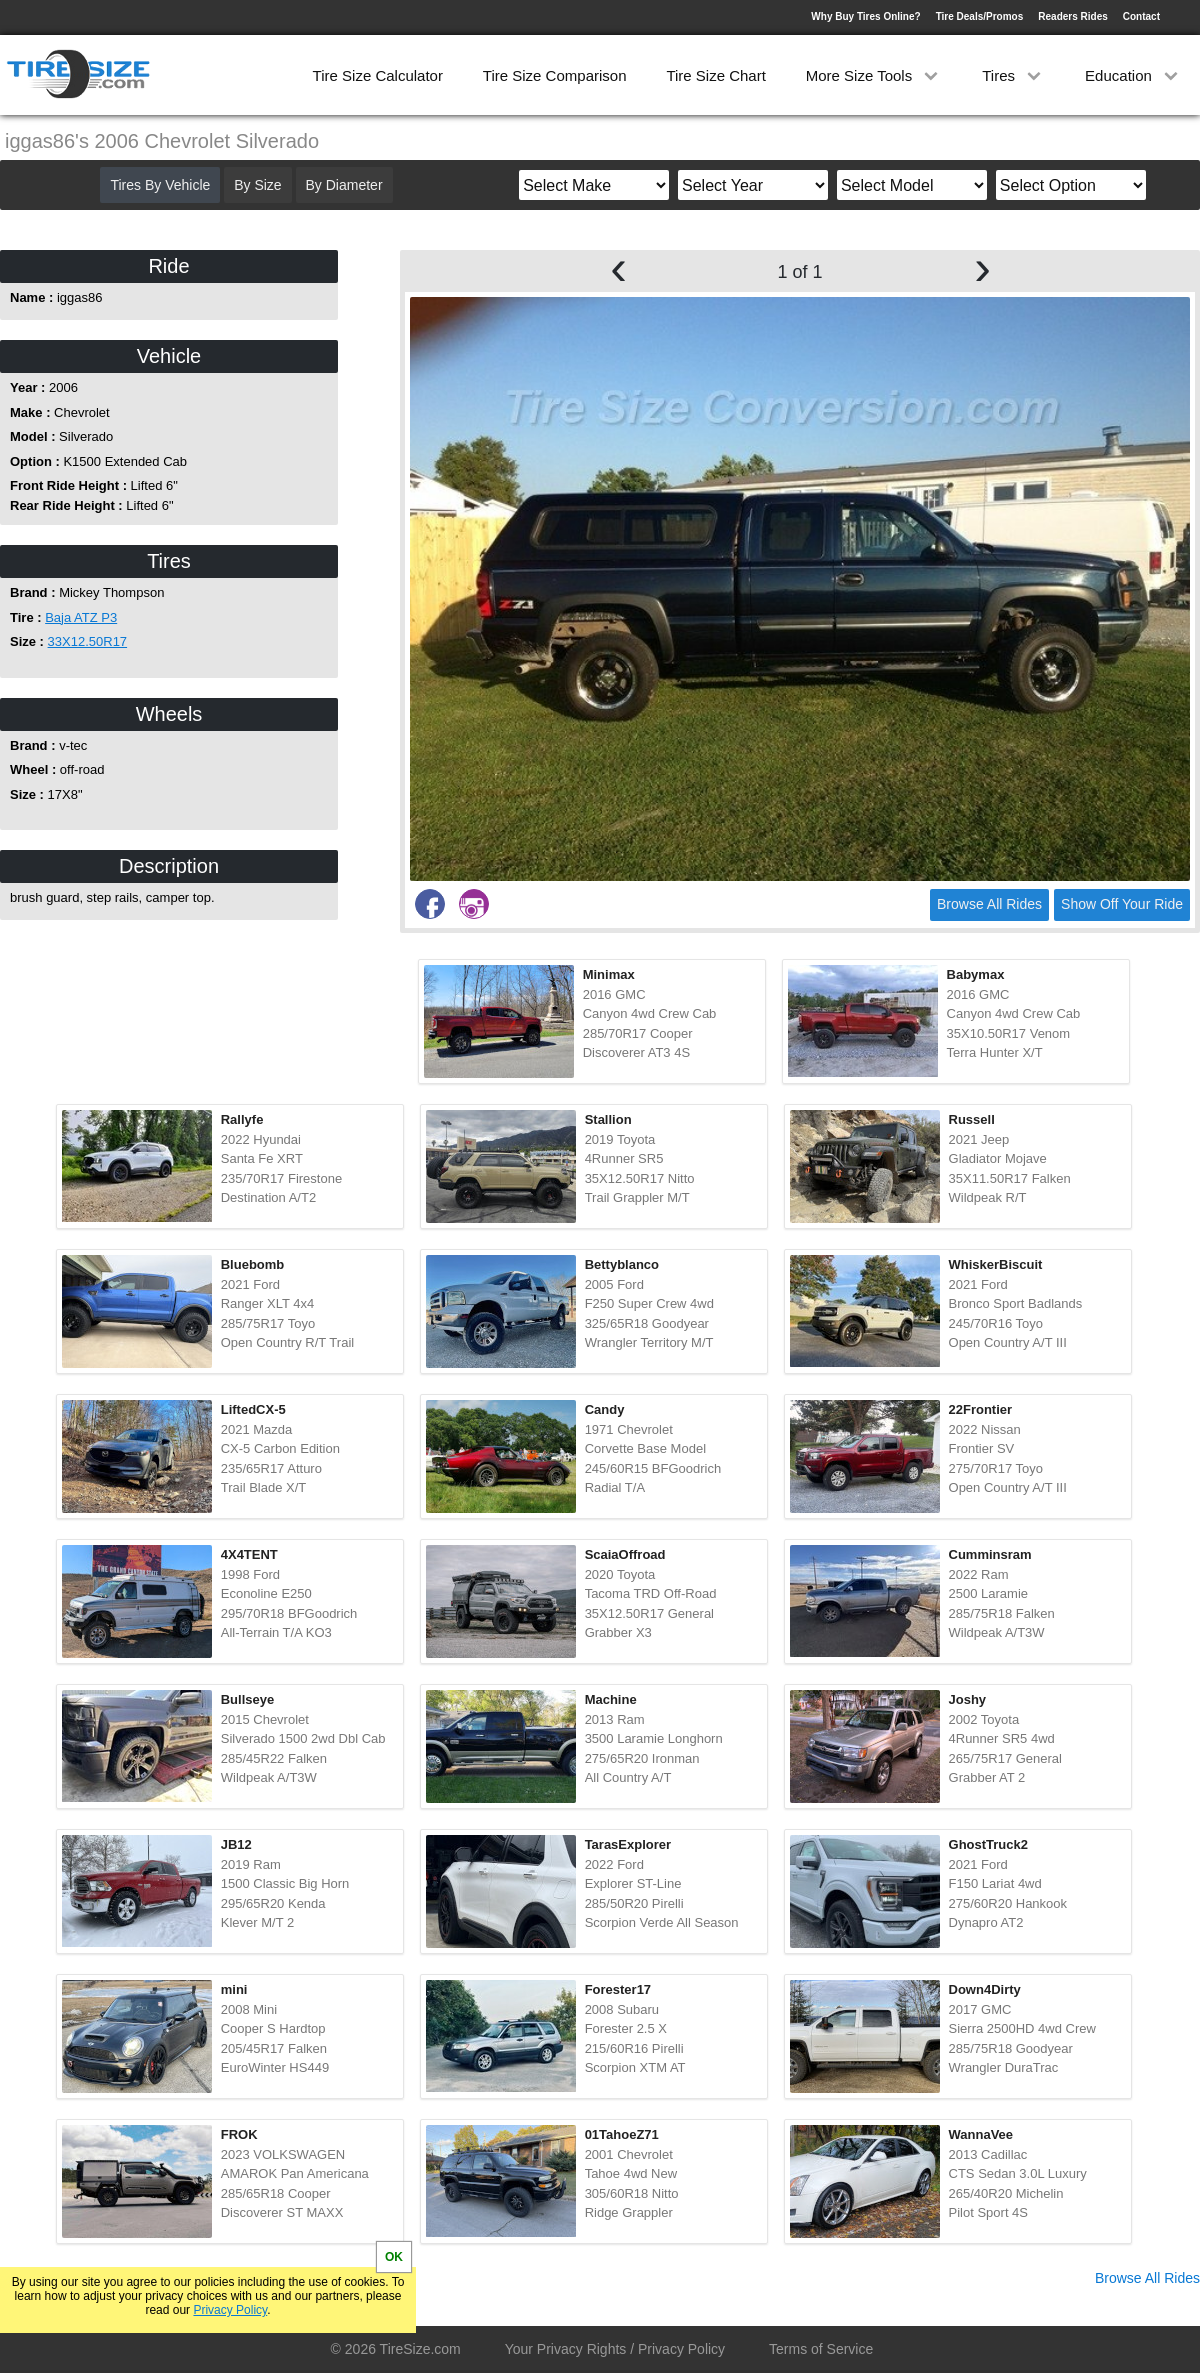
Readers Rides (1072, 16)
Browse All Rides (989, 904)
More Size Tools (874, 75)
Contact (1141, 16)
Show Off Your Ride (1122, 904)
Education (1133, 75)
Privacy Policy (230, 2310)
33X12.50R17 (88, 641)
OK (394, 2257)
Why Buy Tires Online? (865, 16)
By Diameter (344, 185)
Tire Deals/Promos (980, 16)
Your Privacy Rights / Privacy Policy (615, 2349)
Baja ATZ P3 (81, 617)
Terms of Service (821, 2349)
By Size (257, 185)
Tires (1013, 75)
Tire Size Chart (715, 75)
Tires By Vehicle (160, 185)
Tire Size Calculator (378, 75)
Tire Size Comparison (555, 75)
